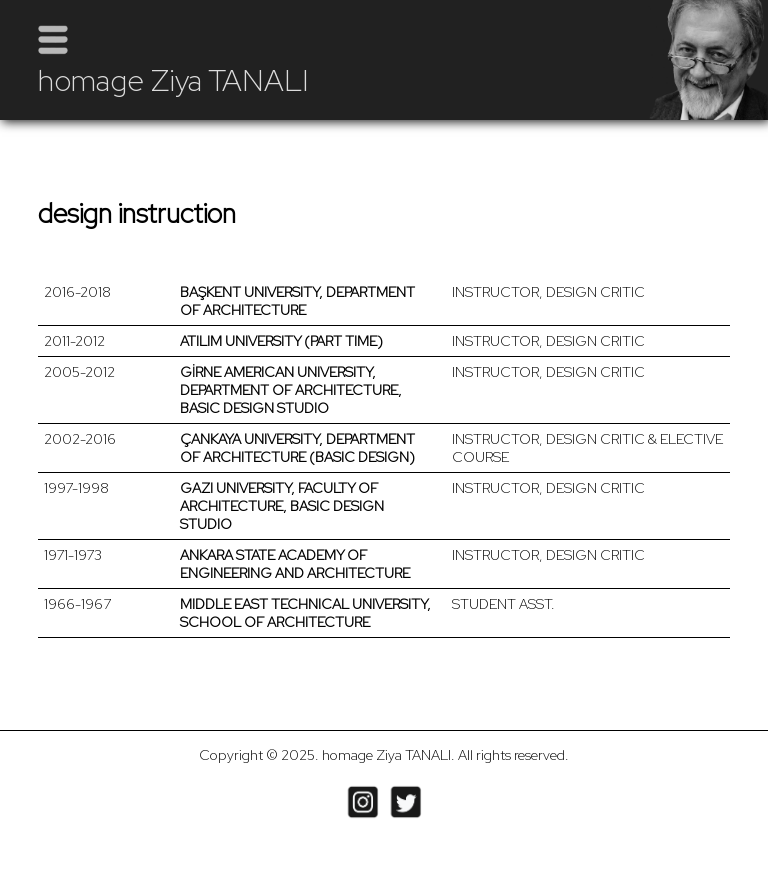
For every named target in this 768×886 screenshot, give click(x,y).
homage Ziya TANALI (173, 80)
